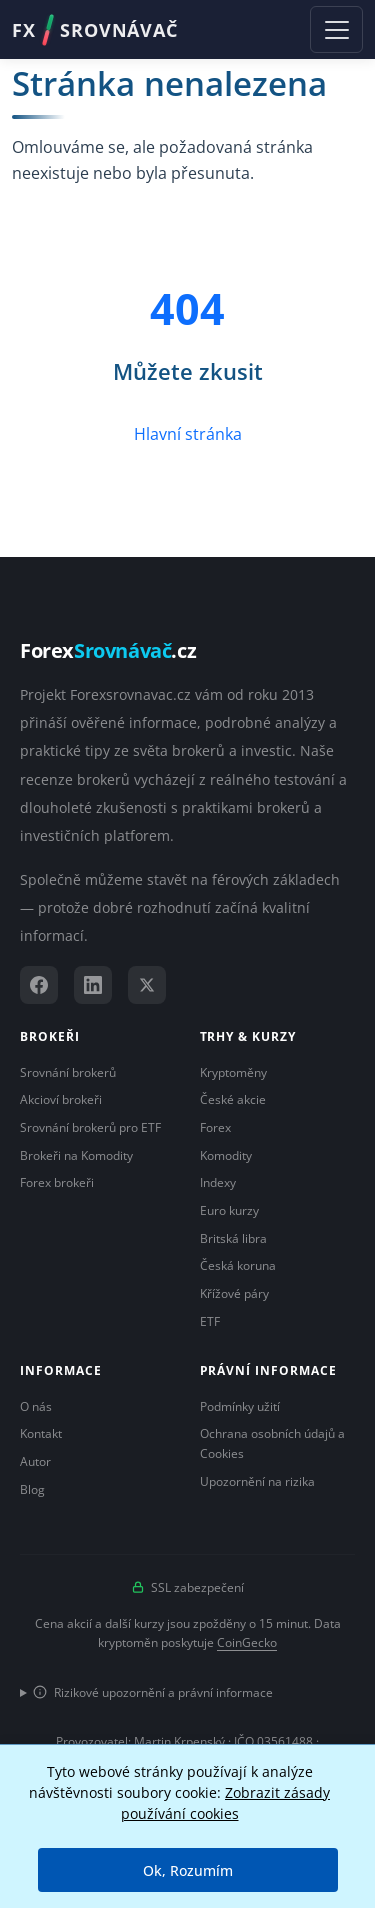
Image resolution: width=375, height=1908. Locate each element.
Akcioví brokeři (61, 1099)
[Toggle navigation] (336, 29)
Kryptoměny (233, 1072)
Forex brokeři (57, 1182)
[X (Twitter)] (147, 985)
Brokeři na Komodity (76, 1155)
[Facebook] (39, 985)
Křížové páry (234, 1293)
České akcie (233, 1099)
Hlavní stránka (188, 434)
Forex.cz (108, 650)
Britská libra (233, 1238)
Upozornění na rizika (257, 1481)
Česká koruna (238, 1265)
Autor (35, 1461)
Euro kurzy (229, 1210)
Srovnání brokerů (68, 1072)
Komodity (226, 1155)
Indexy (218, 1182)
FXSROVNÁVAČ (95, 30)
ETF (210, 1321)
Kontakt (41, 1433)
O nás (36, 1406)
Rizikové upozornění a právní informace (153, 1692)
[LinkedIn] (93, 985)
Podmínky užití (240, 1406)
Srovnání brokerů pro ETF (90, 1127)
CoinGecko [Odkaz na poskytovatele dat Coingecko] (247, 1642)
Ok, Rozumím (188, 1870)
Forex (215, 1127)
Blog (32, 1489)
